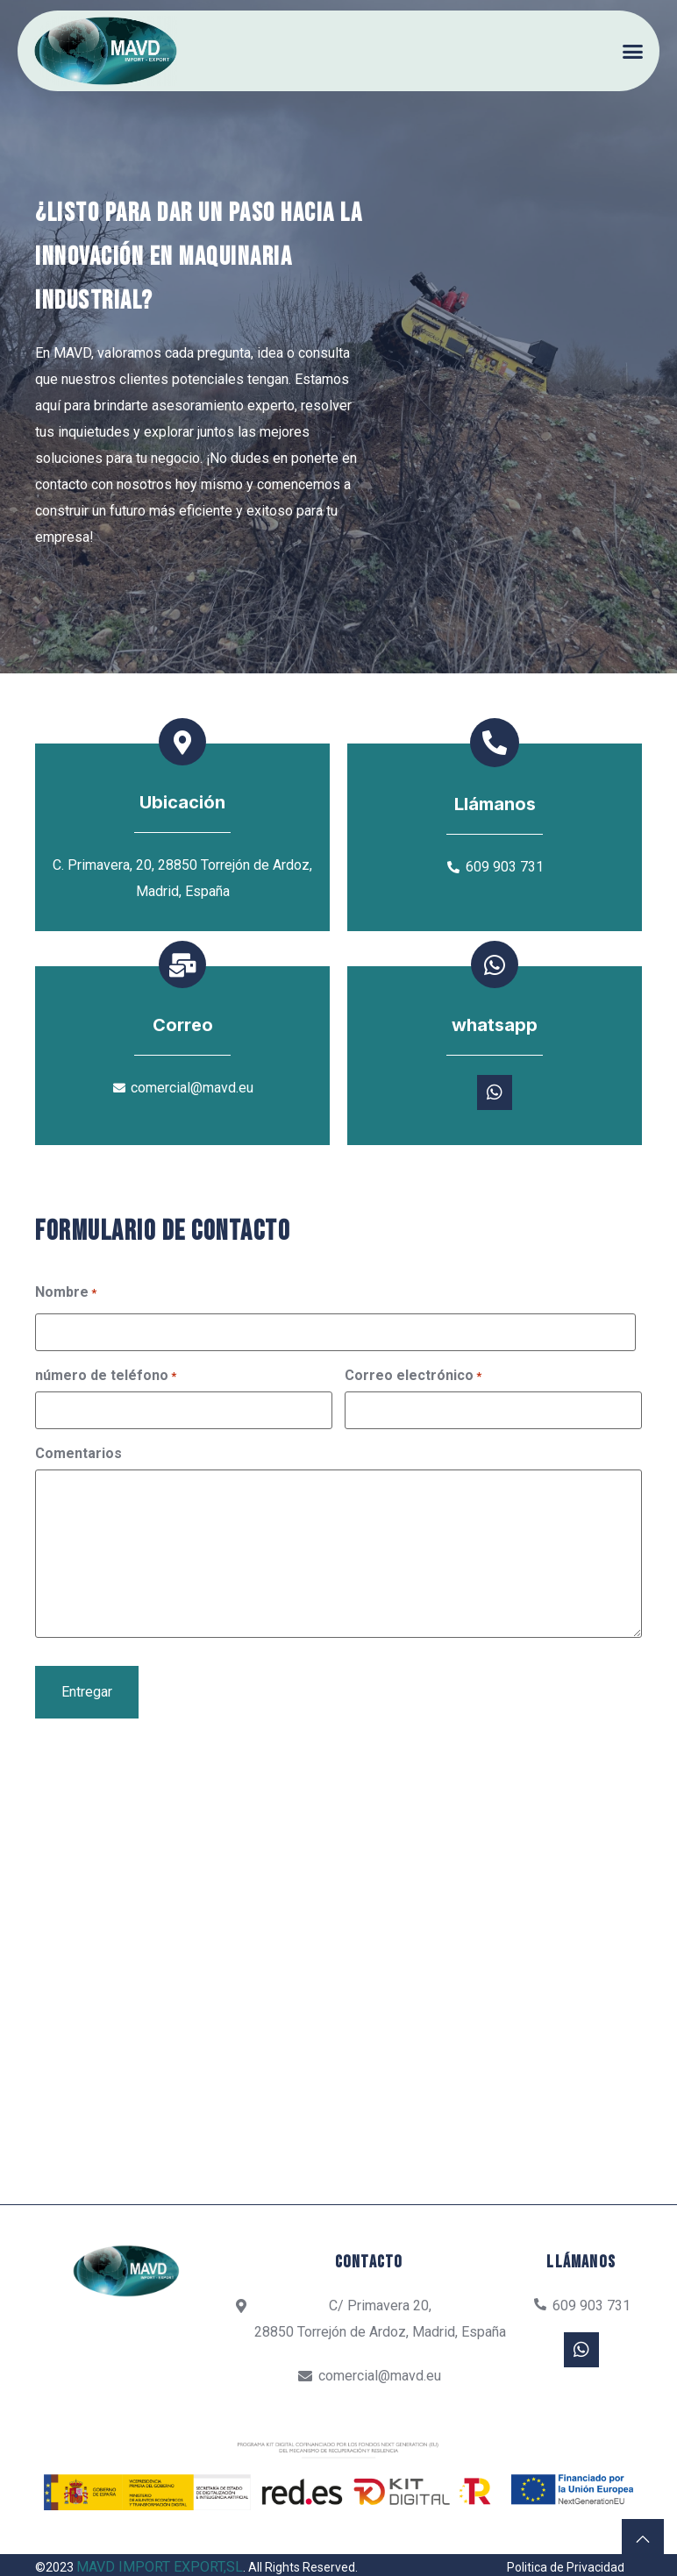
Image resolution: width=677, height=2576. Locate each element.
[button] (634, 51)
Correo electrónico (413, 1418)
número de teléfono (105, 1418)
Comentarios (78, 1494)
